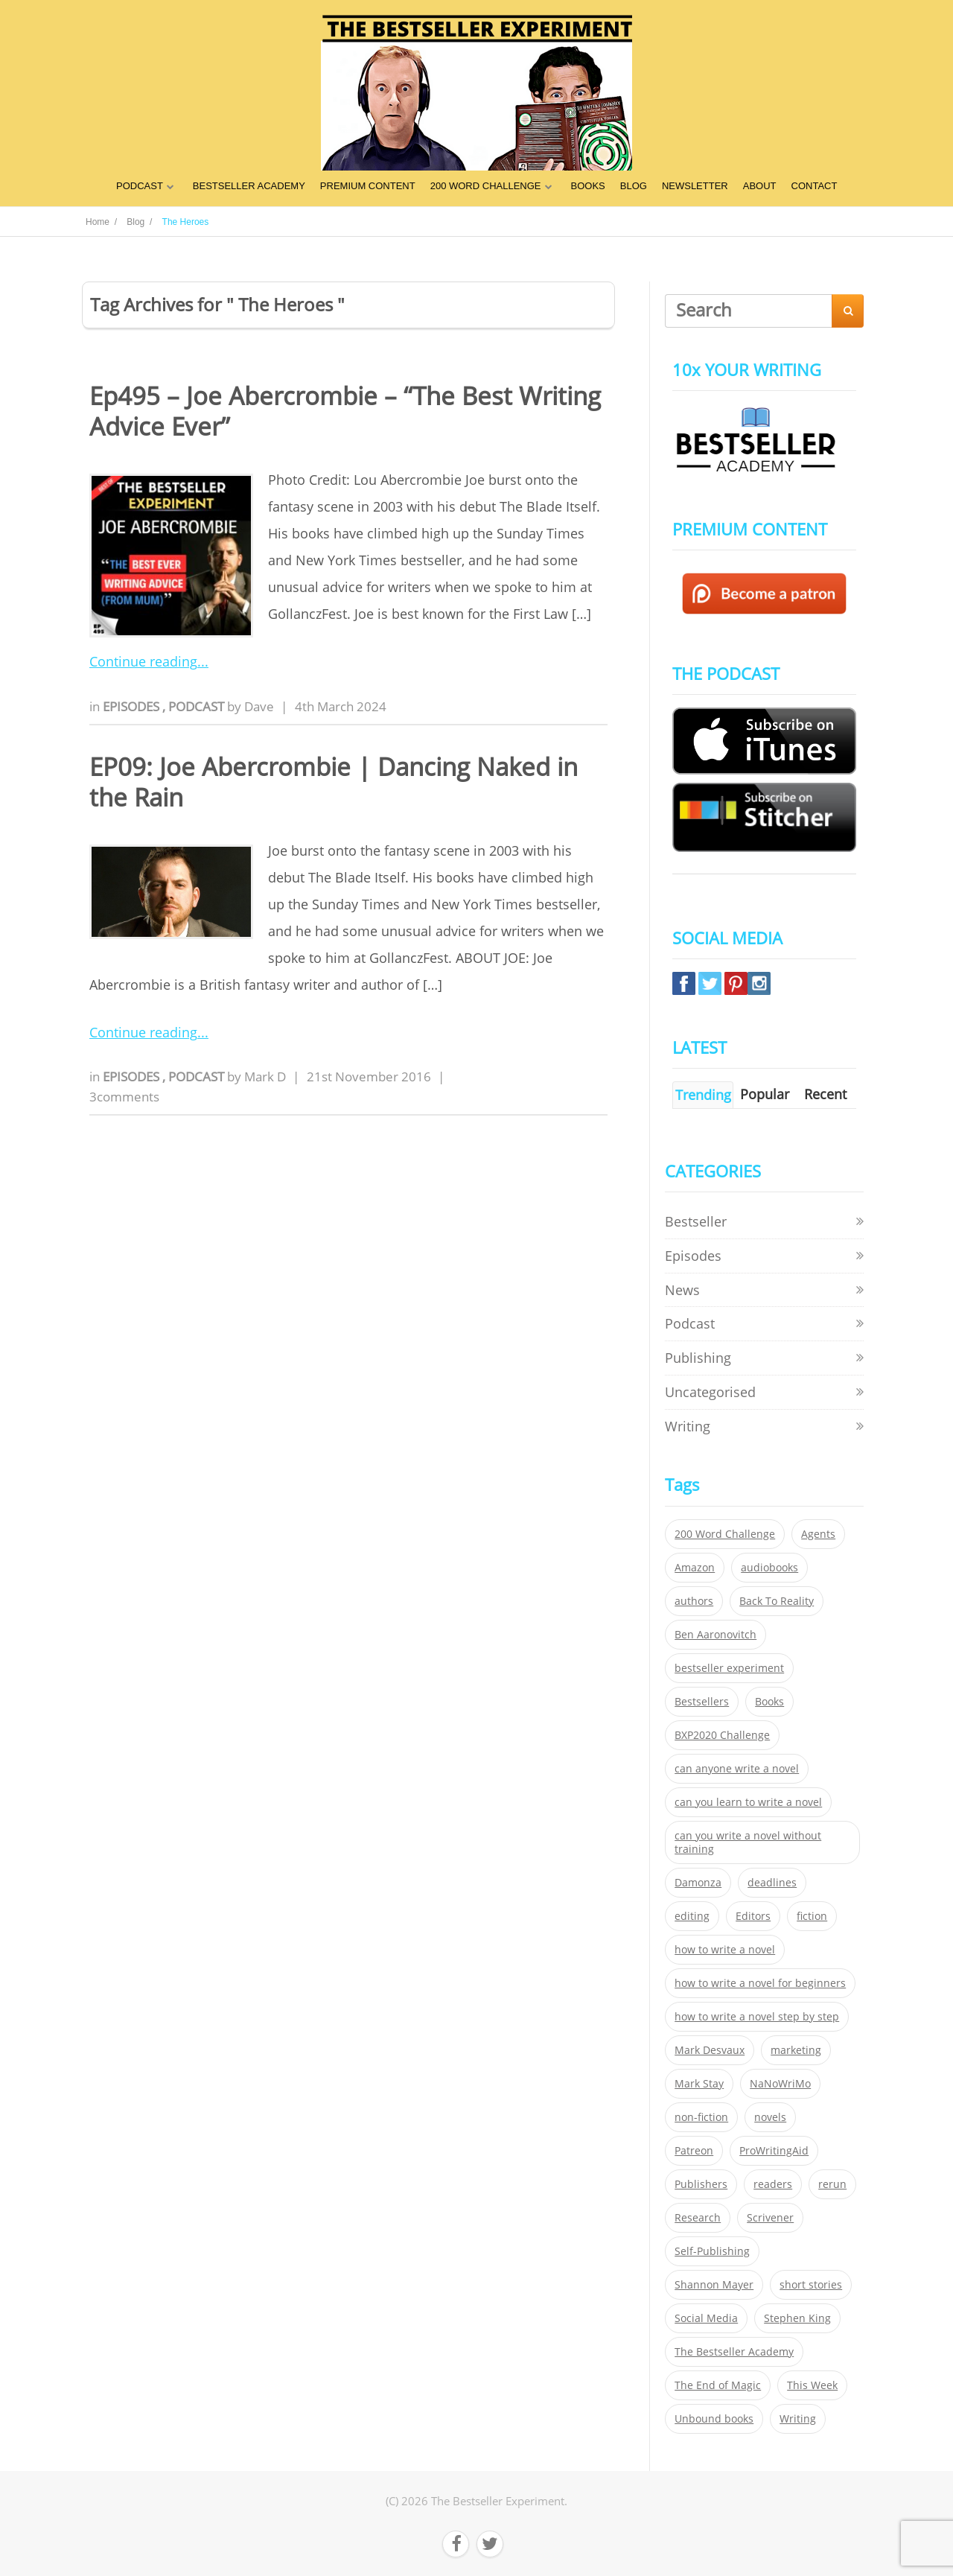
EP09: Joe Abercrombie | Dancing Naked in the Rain (333, 782)
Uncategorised (710, 1392)
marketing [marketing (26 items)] (796, 2050)
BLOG (633, 185)
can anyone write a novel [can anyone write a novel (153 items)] (737, 1768)
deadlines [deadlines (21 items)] (772, 1882)
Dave (259, 706)
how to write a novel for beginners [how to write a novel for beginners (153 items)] (760, 1983)
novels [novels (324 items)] (770, 2117)
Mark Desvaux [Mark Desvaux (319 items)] (710, 2050)
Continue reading (143, 661)
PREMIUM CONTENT (367, 185)
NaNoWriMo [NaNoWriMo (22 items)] (780, 2083)
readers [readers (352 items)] (772, 2184)
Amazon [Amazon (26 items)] (695, 1567)
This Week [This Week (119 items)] (812, 2385)
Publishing (698, 1358)
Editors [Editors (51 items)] (753, 1916)
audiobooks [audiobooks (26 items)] (769, 1567)
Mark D (265, 1076)
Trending (703, 1095)
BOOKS (588, 185)
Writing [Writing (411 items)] (798, 2419)
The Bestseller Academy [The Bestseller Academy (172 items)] (734, 2352)
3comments (124, 1096)
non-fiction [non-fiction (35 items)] (701, 2117)
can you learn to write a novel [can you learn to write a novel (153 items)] (748, 1802)
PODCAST (139, 185)
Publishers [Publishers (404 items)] (701, 2184)
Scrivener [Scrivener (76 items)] (770, 2217)
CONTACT (814, 185)
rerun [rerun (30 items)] (832, 2184)
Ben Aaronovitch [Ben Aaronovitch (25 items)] (715, 1634)
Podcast (197, 706)
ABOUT (760, 185)
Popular (764, 1094)
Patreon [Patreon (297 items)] (694, 2150)
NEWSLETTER (695, 185)
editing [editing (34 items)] (692, 1916)
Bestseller (696, 1221)
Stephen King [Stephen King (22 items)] (797, 2318)
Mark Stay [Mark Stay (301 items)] (699, 2083)
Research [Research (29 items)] (698, 2217)
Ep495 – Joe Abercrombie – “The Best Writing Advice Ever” (345, 411)
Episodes (132, 706)
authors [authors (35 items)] (694, 1601)
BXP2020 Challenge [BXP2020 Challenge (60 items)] (722, 1735)
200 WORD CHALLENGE (485, 185)
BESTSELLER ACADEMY (249, 185)
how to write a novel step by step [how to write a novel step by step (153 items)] (757, 2016)
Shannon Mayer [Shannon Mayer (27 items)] (714, 2285)
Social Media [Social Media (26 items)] (706, 2318)
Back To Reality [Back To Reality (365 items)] (776, 1601)
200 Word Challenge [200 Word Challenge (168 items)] (725, 1534)
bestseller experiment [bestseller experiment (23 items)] (729, 1668)
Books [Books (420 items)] (769, 1701)
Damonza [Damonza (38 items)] (698, 1882)
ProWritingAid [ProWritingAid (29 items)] (774, 2150)
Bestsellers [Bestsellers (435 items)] (702, 1701)
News (682, 1290)
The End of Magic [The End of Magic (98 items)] (718, 2385)
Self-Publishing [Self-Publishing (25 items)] (712, 2251)
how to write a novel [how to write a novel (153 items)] (725, 1949)
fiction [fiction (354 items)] (812, 1916)
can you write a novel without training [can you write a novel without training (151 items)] (748, 1842)
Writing (687, 1426)
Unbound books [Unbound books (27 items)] (714, 2419)
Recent (825, 1094)
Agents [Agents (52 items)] (818, 1534)
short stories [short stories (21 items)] (811, 2285)
